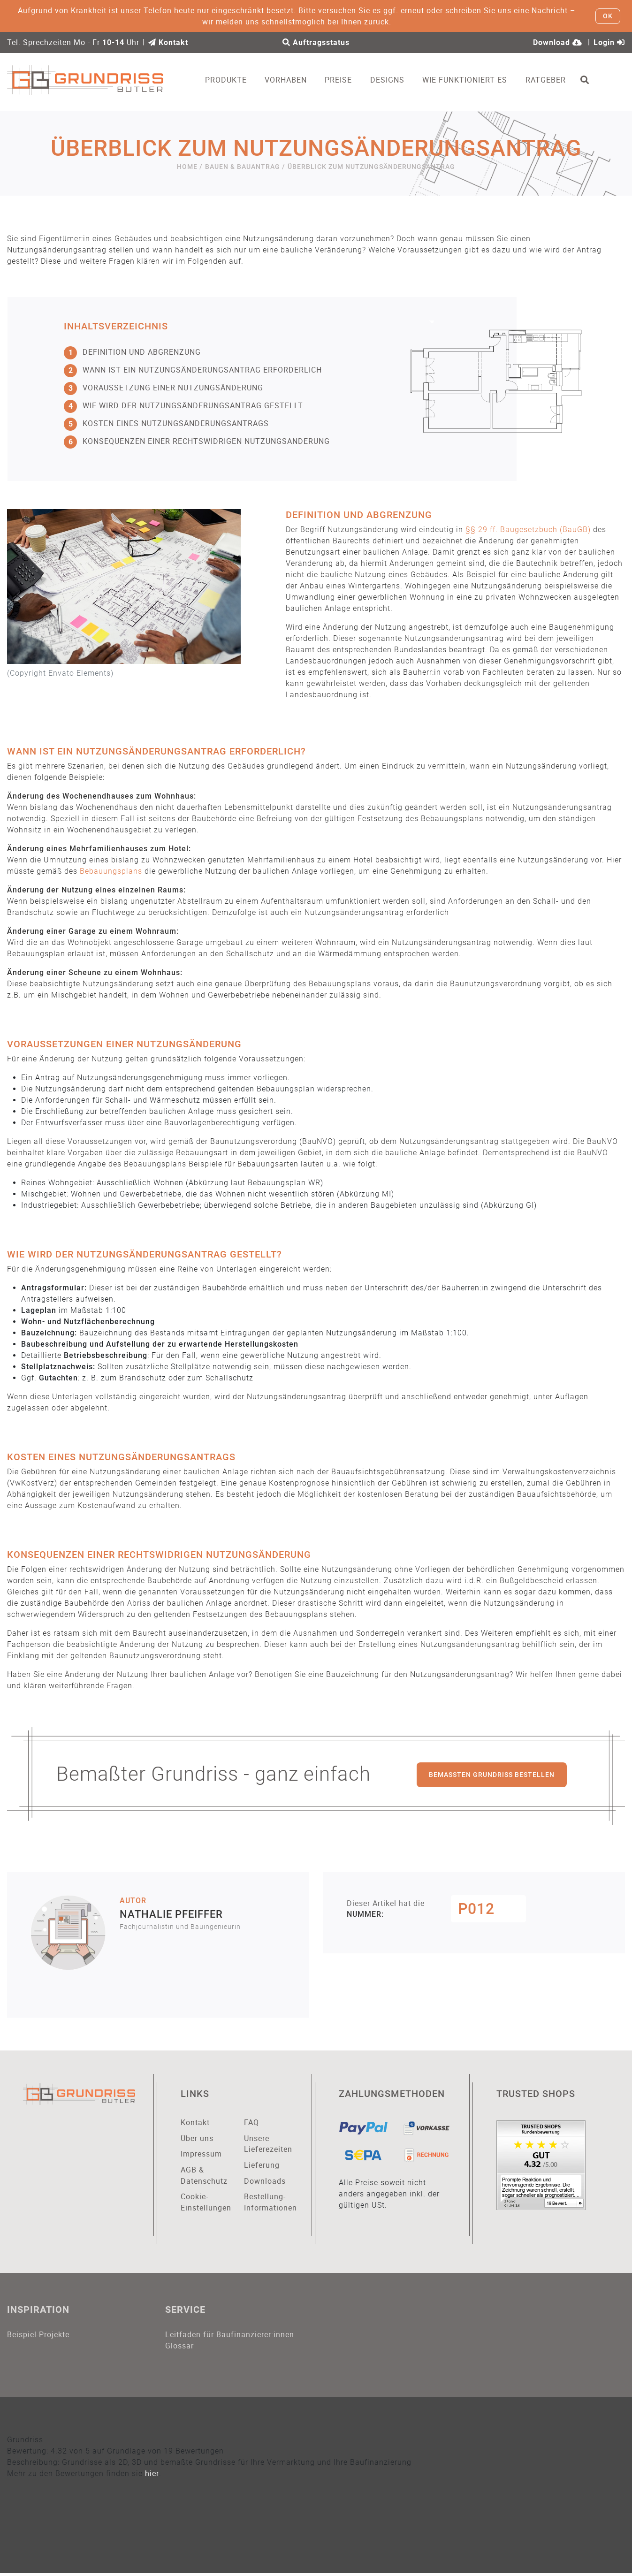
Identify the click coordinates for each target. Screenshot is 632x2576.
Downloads (265, 2182)
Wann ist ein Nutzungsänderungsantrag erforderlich (193, 370)
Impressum (201, 2155)
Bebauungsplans (111, 871)
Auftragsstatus (316, 42)
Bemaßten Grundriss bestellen (492, 1775)
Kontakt (168, 42)
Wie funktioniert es (471, 80)
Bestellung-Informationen (268, 2204)
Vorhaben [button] (292, 80)
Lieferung (262, 2166)
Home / (190, 167)
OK (608, 16)
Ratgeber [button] (552, 80)
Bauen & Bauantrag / (245, 167)
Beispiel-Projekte (38, 2336)
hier (152, 2476)
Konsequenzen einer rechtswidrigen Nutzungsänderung (197, 441)
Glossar (179, 2348)
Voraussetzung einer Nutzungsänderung (163, 388)
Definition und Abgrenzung (132, 352)
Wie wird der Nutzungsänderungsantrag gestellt (183, 406)
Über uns (197, 2139)
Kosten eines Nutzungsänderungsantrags (166, 423)
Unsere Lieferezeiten (268, 2145)
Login (609, 42)
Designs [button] (393, 80)
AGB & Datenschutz (204, 2176)
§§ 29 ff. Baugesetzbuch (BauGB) (528, 530)
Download (557, 42)
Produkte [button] (232, 80)
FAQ (251, 2123)
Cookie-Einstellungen (205, 2204)
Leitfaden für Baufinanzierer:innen (229, 2336)
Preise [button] (344, 80)
